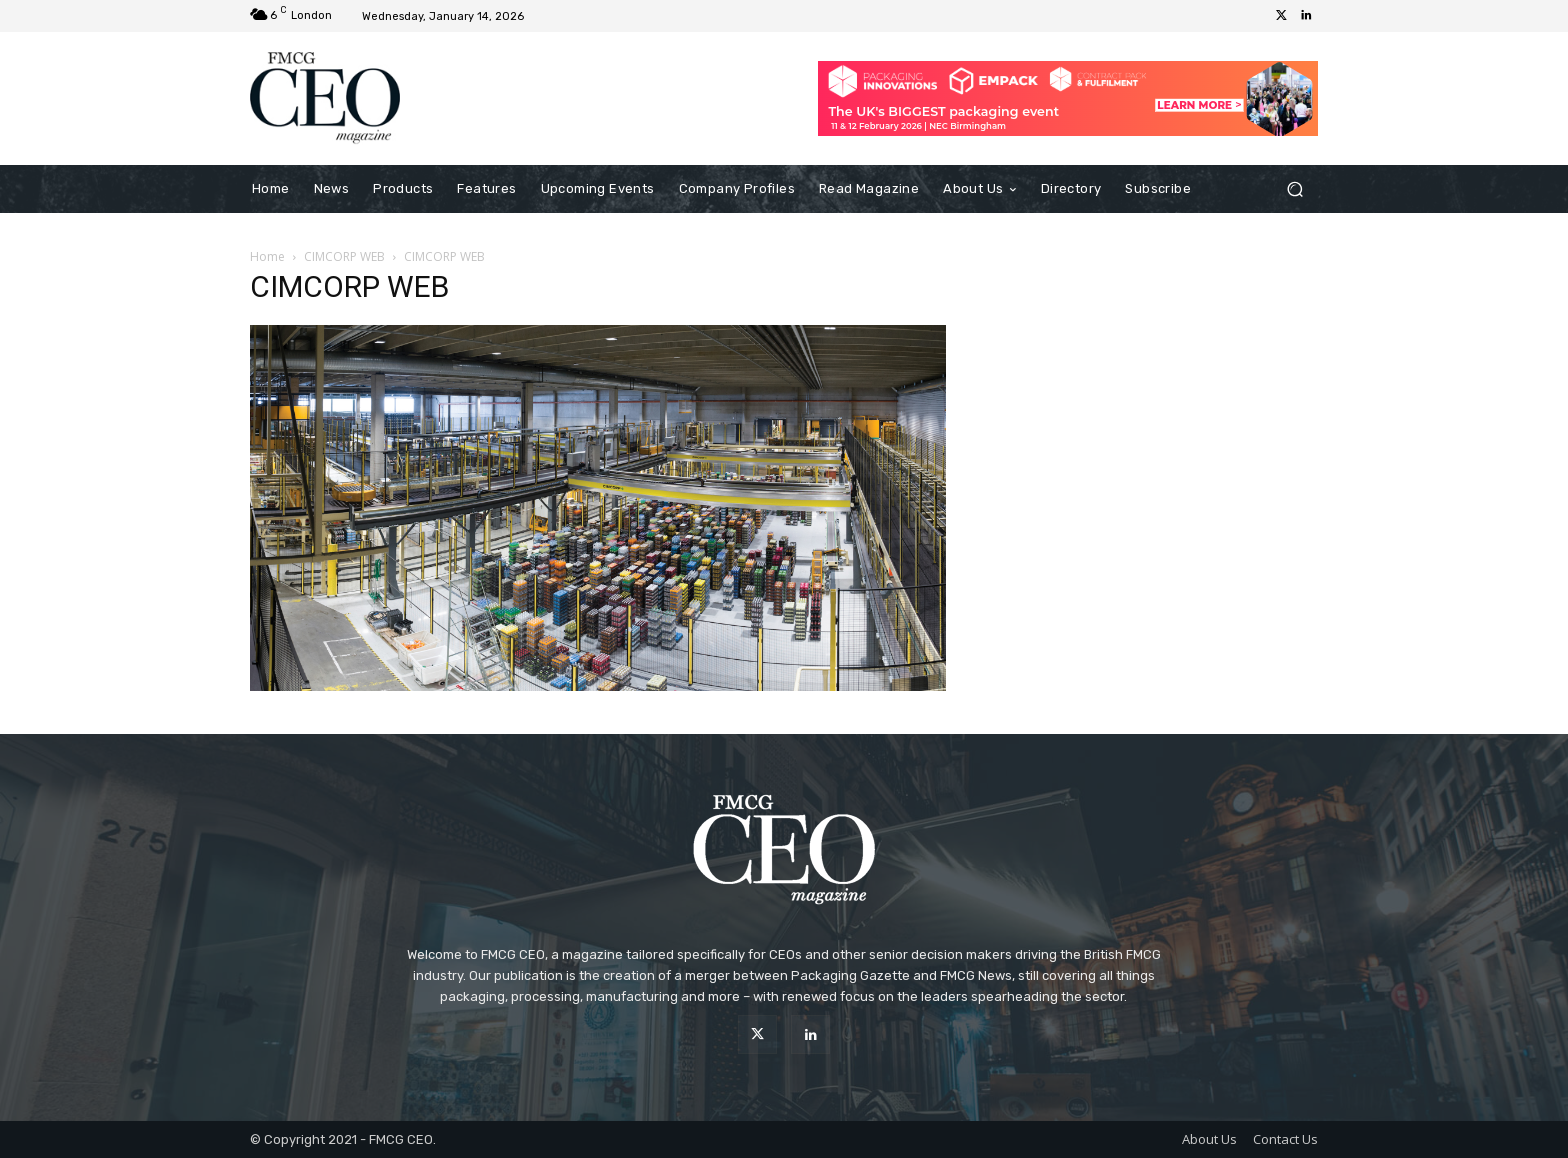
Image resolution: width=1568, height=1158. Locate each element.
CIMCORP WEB (344, 256)
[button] (1294, 188)
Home (267, 256)
